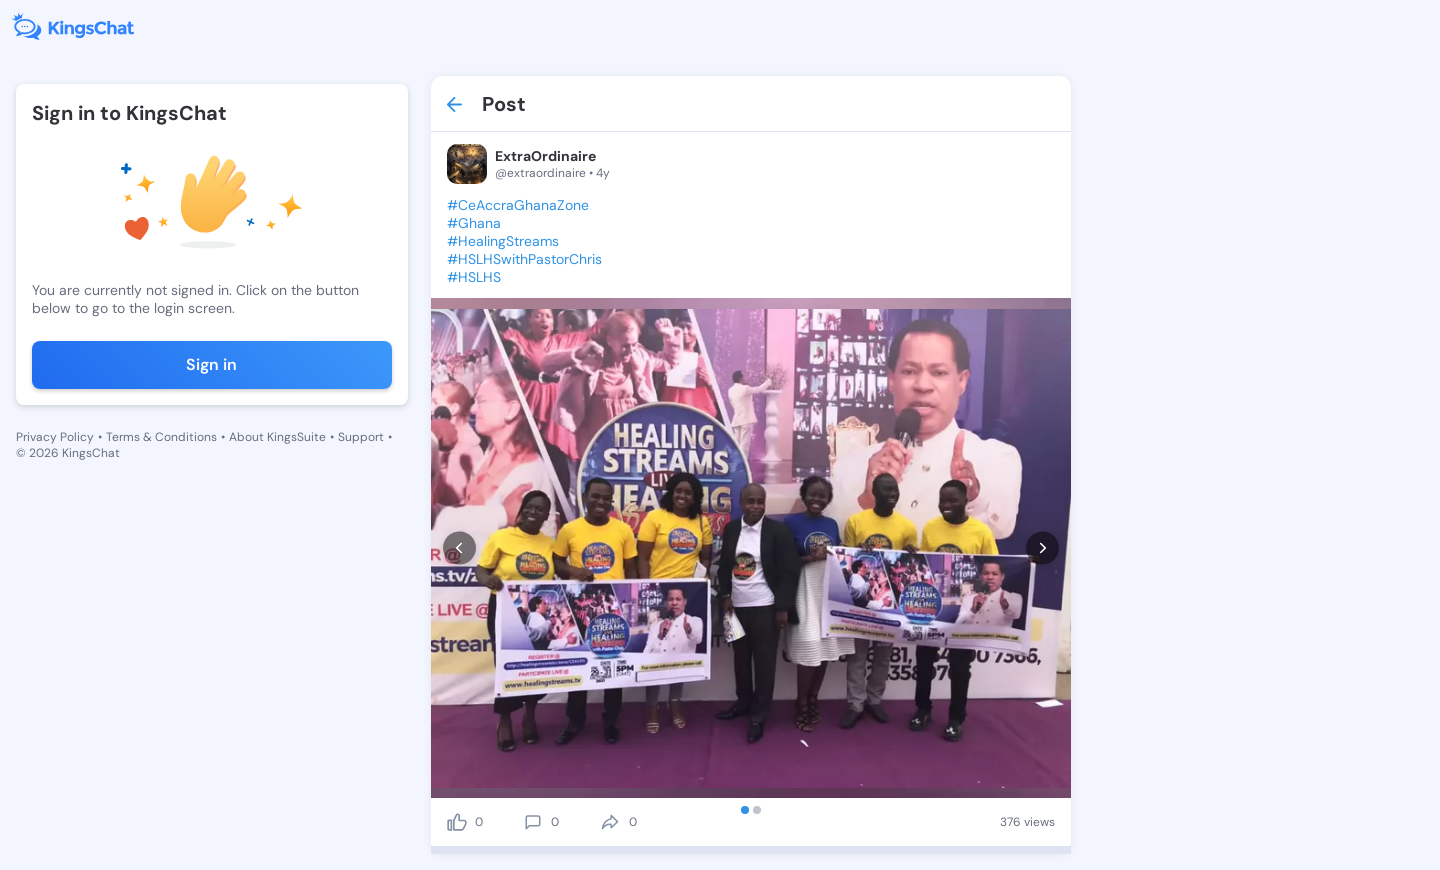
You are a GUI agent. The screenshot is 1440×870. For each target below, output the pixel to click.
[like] (457, 822)
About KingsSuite (277, 437)
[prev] (459, 548)
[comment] (533, 822)
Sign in (211, 364)
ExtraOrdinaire (545, 156)
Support (361, 437)
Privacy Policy (55, 437)
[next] (1042, 548)
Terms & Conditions (161, 437)
